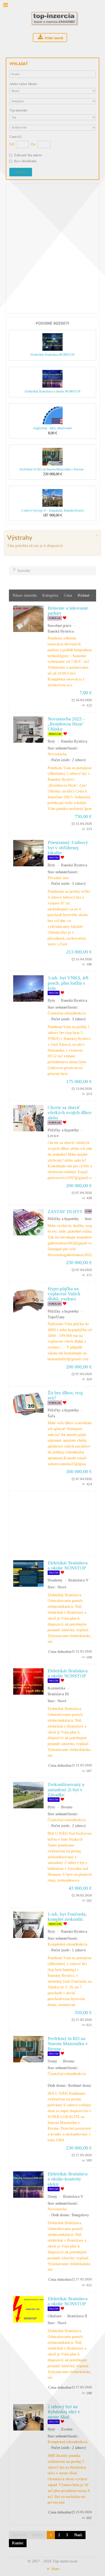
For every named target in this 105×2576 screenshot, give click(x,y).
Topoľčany (56, 1317)
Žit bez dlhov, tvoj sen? (65, 1395)
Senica (90, 1219)
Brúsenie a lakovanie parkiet (68, 610)
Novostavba (57, 754)
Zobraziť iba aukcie (28, 155)
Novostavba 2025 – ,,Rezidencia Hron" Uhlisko (66, 724)
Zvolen (66, 2429)
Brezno (66, 1807)
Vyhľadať (20, 172)
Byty (51, 741)
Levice (53, 1136)
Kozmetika (56, 1688)
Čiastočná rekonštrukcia (67, 1013)
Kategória (50, 595)
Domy (52, 2061)
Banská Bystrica (61, 631)
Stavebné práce (59, 625)
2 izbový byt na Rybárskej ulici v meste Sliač (64, 2412)
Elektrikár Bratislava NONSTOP (52, 354)
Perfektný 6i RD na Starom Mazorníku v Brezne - (53, 469)
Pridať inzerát (50, 37)
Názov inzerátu (25, 595)
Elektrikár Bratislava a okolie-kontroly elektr (68, 2179)
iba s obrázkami (25, 161)
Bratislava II (77, 2316)
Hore (53, 2569)
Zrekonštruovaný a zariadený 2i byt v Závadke (66, 1789)
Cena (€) (15, 137)
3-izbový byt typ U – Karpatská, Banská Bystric (52, 510)
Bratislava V (78, 1580)
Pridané (84, 595)
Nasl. (78, 2535)
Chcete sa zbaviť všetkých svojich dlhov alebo (70, 1112)
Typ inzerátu (18, 110)
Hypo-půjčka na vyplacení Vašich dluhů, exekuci (64, 1294)
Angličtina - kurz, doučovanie (52, 428)
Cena (68, 595)
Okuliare (55, 2316)
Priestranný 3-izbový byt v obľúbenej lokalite (68, 847)
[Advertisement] (52, 248)
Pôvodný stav (58, 878)
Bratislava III (58, 1694)
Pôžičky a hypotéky (63, 1130)
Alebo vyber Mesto (23, 84)
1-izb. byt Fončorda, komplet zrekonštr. (67, 1916)
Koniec (18, 2543)
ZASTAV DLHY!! (65, 1211)
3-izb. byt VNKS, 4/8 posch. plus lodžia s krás (68, 983)
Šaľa (51, 1416)
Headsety (55, 1580)
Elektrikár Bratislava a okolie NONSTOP (52, 391)
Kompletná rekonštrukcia (67, 1944)
